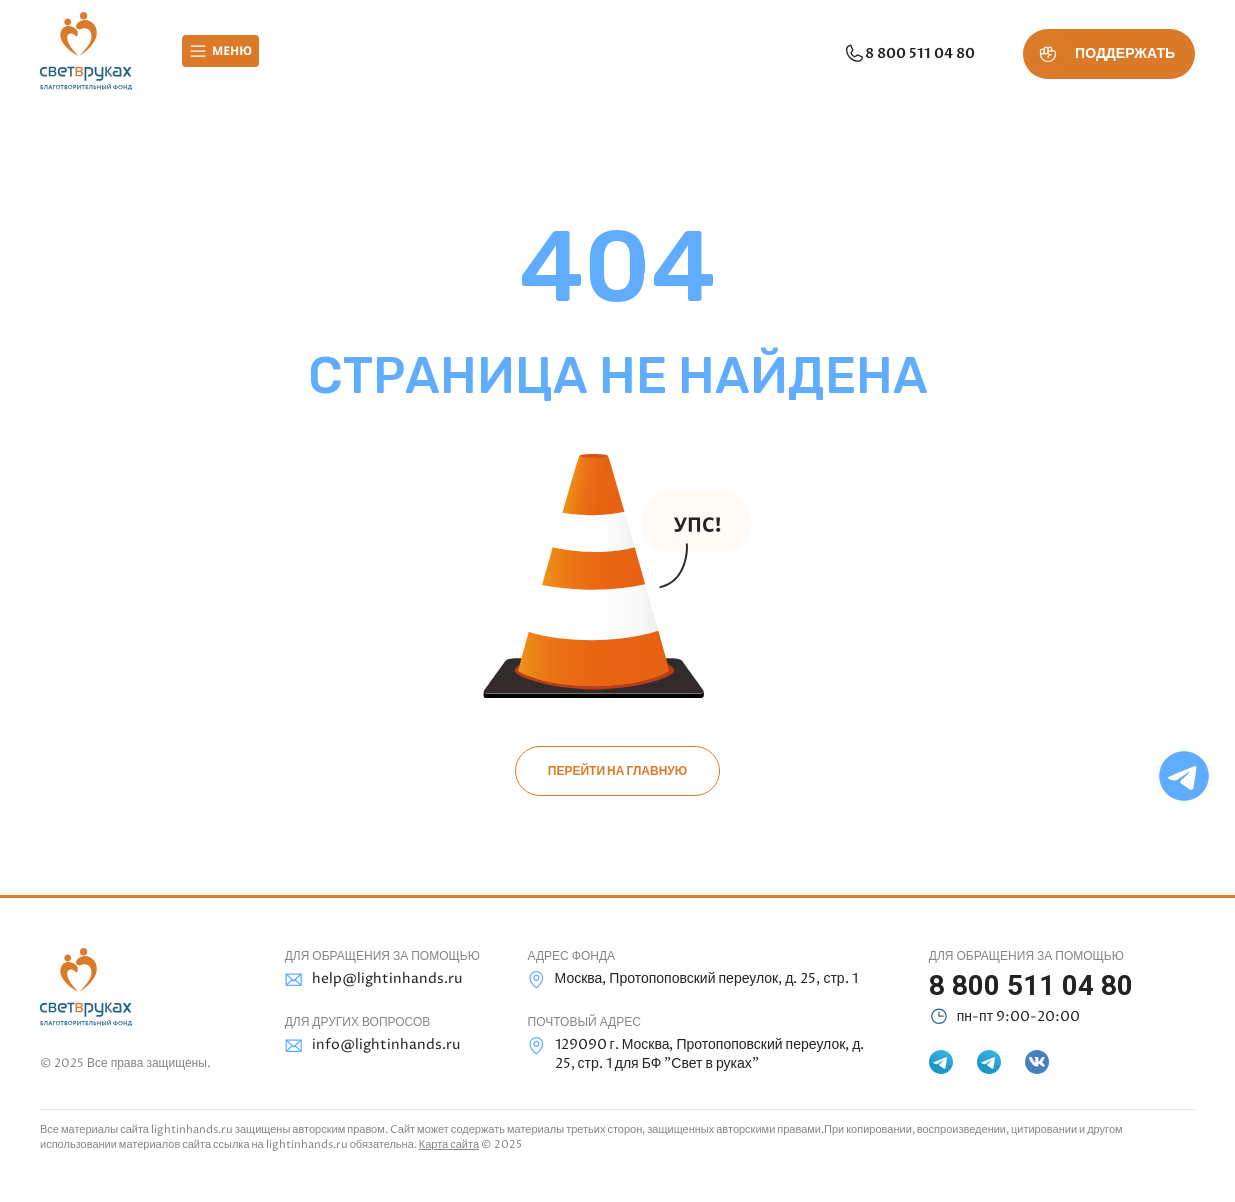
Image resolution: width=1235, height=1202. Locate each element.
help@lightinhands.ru (373, 979)
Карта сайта (449, 1144)
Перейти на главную (617, 771)
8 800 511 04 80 (909, 54)
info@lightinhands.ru (372, 1045)
